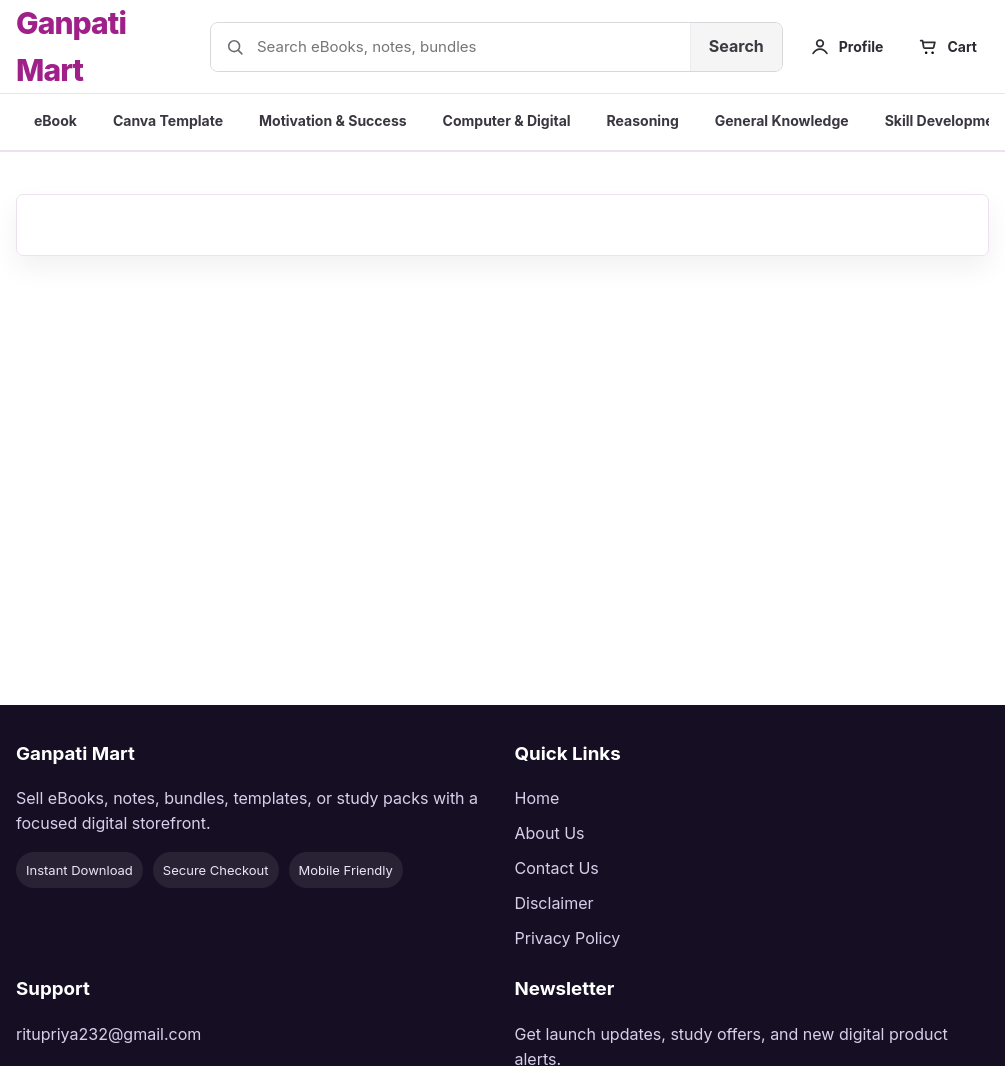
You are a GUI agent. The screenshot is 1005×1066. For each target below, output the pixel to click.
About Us (550, 833)
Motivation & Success (333, 120)
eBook (55, 120)
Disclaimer (554, 903)
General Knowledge (782, 120)
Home (537, 798)
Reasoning (643, 120)
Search (736, 46)
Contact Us (557, 868)
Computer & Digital (507, 120)
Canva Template (168, 120)
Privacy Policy (568, 938)
